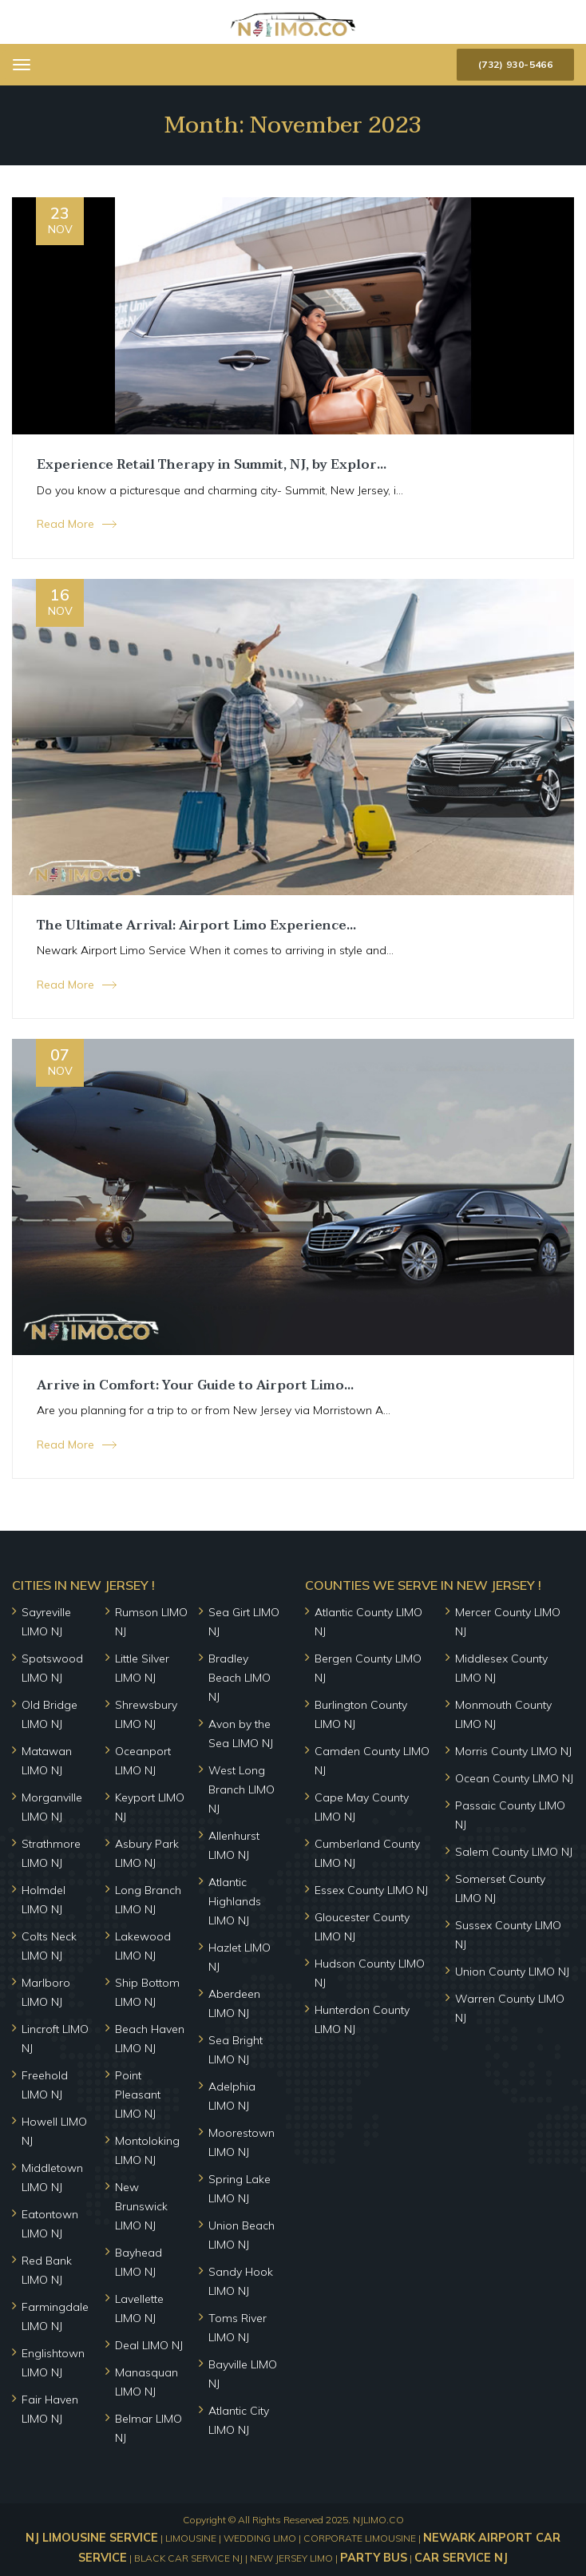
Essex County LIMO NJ (371, 1890)
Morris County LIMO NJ (513, 1751)
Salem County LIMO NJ (513, 1852)
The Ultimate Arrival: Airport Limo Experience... (196, 925)
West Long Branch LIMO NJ (241, 1789)
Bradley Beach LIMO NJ (239, 1677)
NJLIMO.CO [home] (378, 2520)
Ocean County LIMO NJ (514, 1778)
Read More (65, 524)
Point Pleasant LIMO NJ (137, 2094)
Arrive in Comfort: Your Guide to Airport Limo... (195, 1385)
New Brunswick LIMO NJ (141, 2206)
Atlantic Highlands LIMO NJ (234, 1901)
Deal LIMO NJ (149, 2345)
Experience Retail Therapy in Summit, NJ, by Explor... (211, 464)
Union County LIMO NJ (512, 1971)
